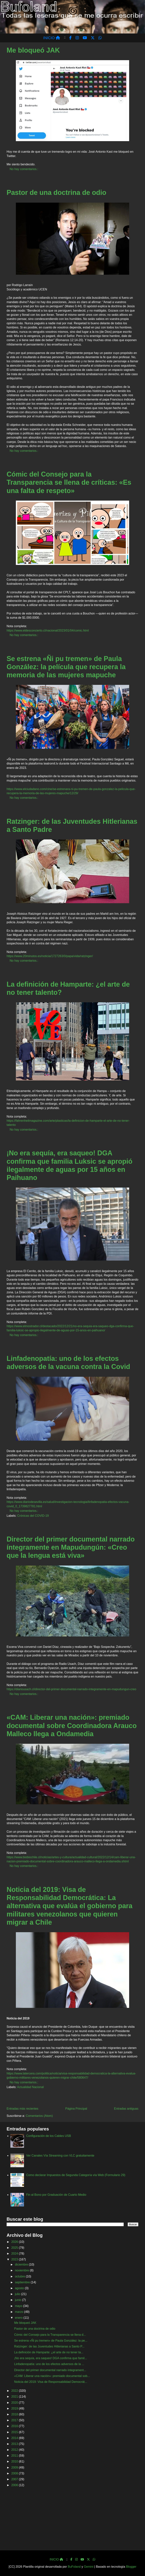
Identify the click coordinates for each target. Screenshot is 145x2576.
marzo (19, 2311)
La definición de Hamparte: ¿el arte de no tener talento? (68, 988)
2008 (15, 2473)
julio (18, 2294)
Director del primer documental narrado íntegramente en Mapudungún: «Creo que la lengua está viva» (71, 1547)
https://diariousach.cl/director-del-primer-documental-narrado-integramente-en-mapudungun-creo (71, 1689)
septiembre (23, 2282)
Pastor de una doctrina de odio (56, 192)
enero (19, 2317)
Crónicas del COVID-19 (33, 1515)
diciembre (22, 2264)
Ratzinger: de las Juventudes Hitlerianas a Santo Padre (72, 825)
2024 (15, 2253)
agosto (20, 2288)
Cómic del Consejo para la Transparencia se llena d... (50, 2334)
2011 (15, 2455)
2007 (15, 2479)
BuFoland (74, 2566)
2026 (15, 2241)
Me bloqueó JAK (33, 50)
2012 (15, 2449)
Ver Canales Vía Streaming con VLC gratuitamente (60, 2155)
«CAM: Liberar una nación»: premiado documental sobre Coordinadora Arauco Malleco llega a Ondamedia (72, 1725)
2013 (15, 2443)
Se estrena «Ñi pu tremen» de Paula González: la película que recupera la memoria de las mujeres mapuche (66, 667)
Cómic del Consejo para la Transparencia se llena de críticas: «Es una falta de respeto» (69, 482)
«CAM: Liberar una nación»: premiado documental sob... (52, 2376)
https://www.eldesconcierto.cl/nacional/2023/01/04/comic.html (48, 630)
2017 (15, 2420)
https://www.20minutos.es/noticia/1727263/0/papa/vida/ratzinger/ (50, 956)
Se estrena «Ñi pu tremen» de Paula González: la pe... (50, 2340)
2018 (15, 2414)
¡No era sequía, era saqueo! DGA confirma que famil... (50, 2358)
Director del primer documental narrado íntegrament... (50, 2370)
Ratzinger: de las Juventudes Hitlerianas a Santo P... (49, 2346)
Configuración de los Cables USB (48, 2135)
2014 (15, 2438)
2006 (15, 2485)
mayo (19, 2306)
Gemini (88, 2566)
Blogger (131, 2566)
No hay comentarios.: (24, 169)
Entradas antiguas (126, 2108)
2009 (15, 2467)
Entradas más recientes (22, 2108)
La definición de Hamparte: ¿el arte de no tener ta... (48, 2352)
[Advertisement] (72, 2519)
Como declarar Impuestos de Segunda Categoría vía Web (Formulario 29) (75, 2175)
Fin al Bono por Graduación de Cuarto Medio (56, 2194)
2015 (15, 2432)
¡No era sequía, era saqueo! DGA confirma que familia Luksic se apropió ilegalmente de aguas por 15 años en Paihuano (69, 1165)
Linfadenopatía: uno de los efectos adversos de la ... (49, 2364)
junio (18, 2299)
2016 (15, 2426)
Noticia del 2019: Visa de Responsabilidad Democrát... (50, 2381)
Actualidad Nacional (30, 2087)
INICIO (51, 38)
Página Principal (76, 2108)
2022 (15, 2390)
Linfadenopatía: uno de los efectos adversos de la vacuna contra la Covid (68, 1362)
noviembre (22, 2270)
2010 (15, 2461)
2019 (15, 2408)
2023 (15, 2259)
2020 (15, 2402)
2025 (15, 2247)
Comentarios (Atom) (39, 2115)
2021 (15, 2396)
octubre (20, 2276)
